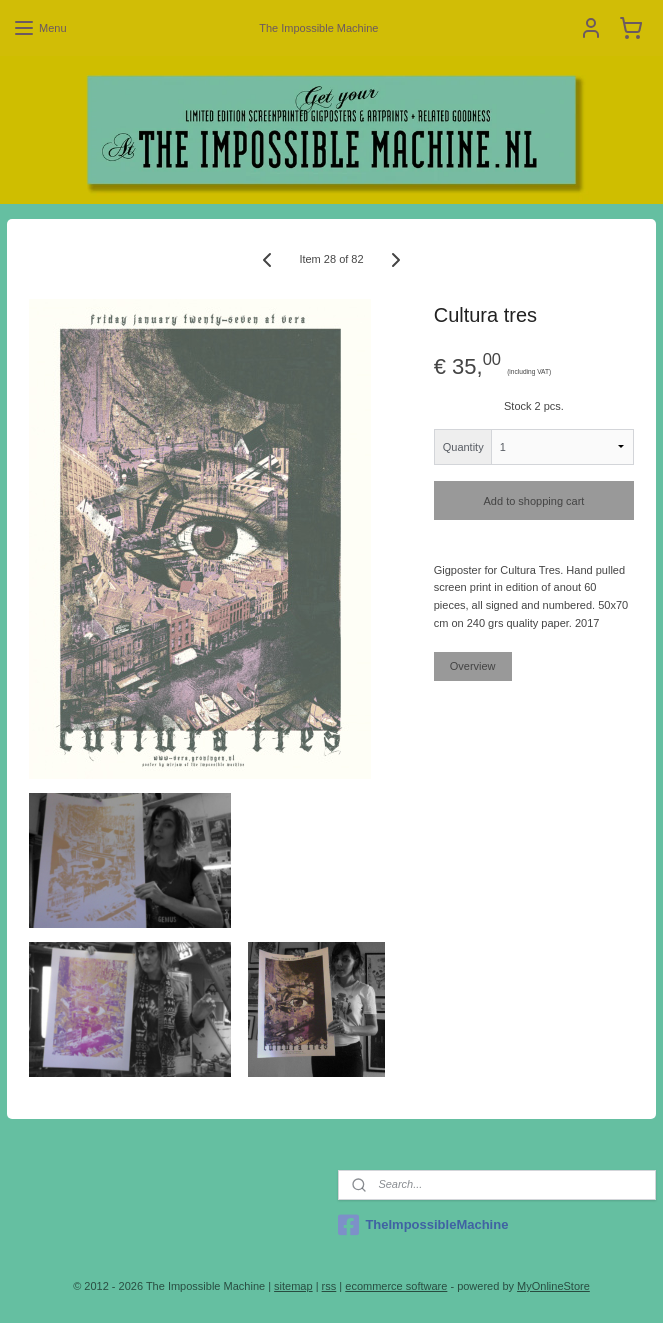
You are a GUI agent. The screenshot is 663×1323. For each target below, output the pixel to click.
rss (329, 1286)
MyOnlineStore (553, 1286)
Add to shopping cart (534, 501)
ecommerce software (396, 1286)
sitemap (293, 1286)
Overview (473, 666)
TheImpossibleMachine (423, 1225)
